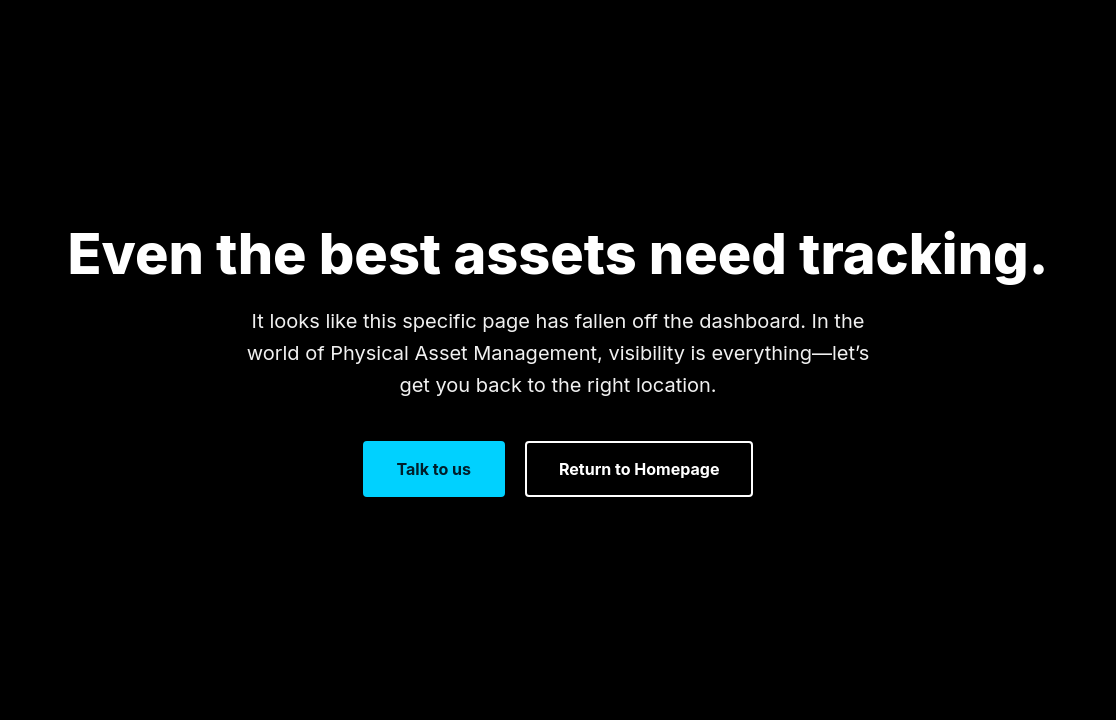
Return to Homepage (639, 469)
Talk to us (434, 469)
